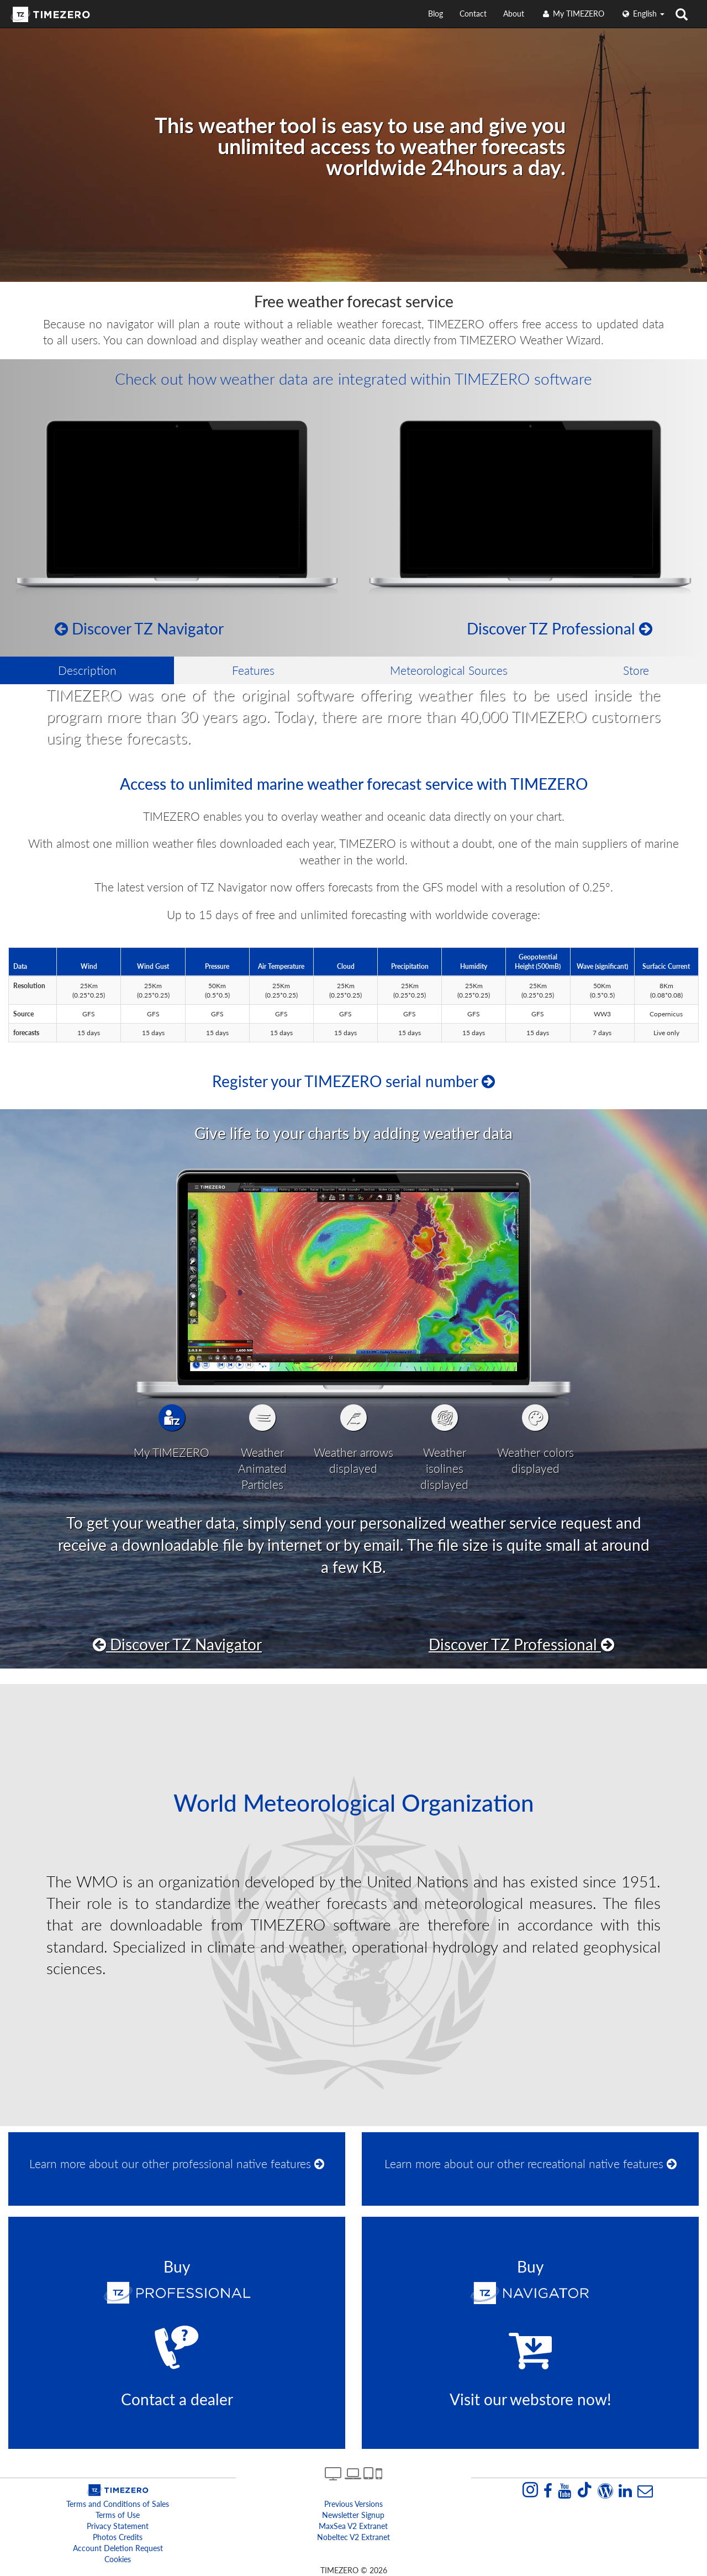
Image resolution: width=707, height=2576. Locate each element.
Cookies (117, 2559)
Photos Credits (118, 2537)
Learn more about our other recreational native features (530, 2163)
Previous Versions (353, 2504)
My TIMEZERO (572, 13)
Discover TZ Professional (559, 628)
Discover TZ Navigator (139, 628)
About (513, 13)
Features (253, 670)
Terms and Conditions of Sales (117, 2504)
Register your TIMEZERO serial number (353, 1081)
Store (636, 670)
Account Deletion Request (118, 2548)
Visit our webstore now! (530, 2399)
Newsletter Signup (353, 2515)
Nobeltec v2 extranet (353, 2537)
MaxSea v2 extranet (353, 2526)
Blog (435, 13)
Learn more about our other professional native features (176, 2163)
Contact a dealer (177, 2399)
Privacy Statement (118, 2526)
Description (87, 670)
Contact (473, 13)
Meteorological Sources (449, 670)
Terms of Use (118, 2515)
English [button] (642, 13)
